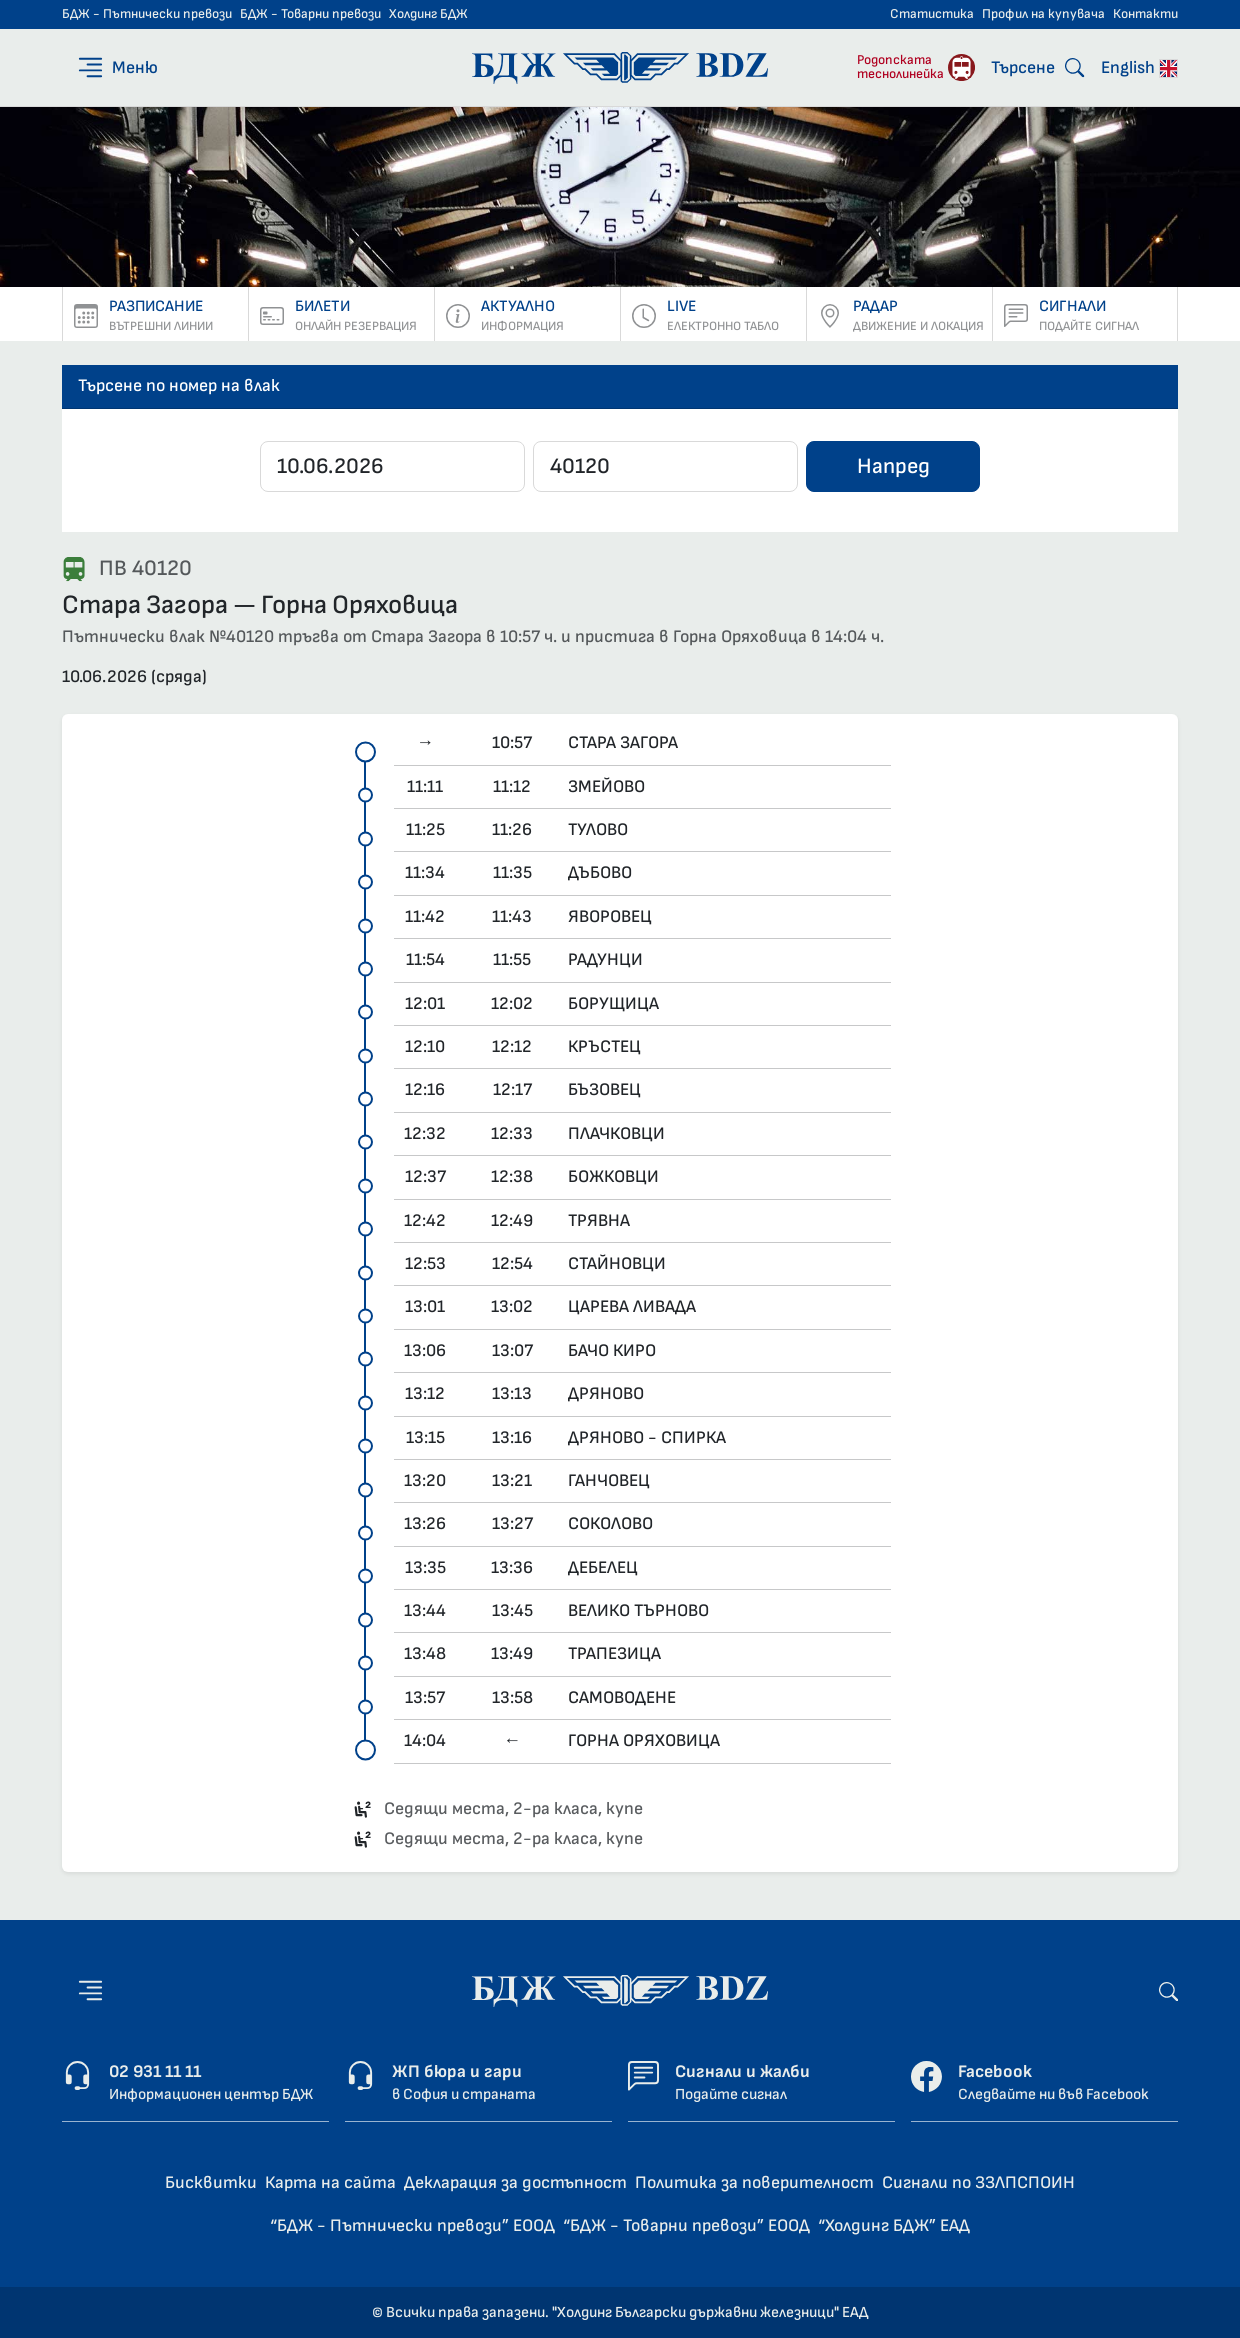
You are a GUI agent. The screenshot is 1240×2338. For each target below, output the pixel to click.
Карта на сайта (330, 2182)
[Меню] (116, 67)
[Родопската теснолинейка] (916, 67)
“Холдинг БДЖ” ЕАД (894, 2225)
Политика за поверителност (754, 2182)
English (1139, 67)
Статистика (932, 14)
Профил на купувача (1043, 14)
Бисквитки (211, 2182)
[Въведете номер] (665, 466)
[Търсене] (1037, 68)
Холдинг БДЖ (428, 14)
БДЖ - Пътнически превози (147, 14)
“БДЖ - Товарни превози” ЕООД (686, 2225)
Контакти (1145, 14)
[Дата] (392, 466)
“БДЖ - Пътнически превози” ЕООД (412, 2225)
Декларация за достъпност (515, 2182)
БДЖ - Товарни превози (310, 14)
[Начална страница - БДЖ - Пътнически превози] (620, 1989)
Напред (893, 466)
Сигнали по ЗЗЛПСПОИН (978, 2182)
